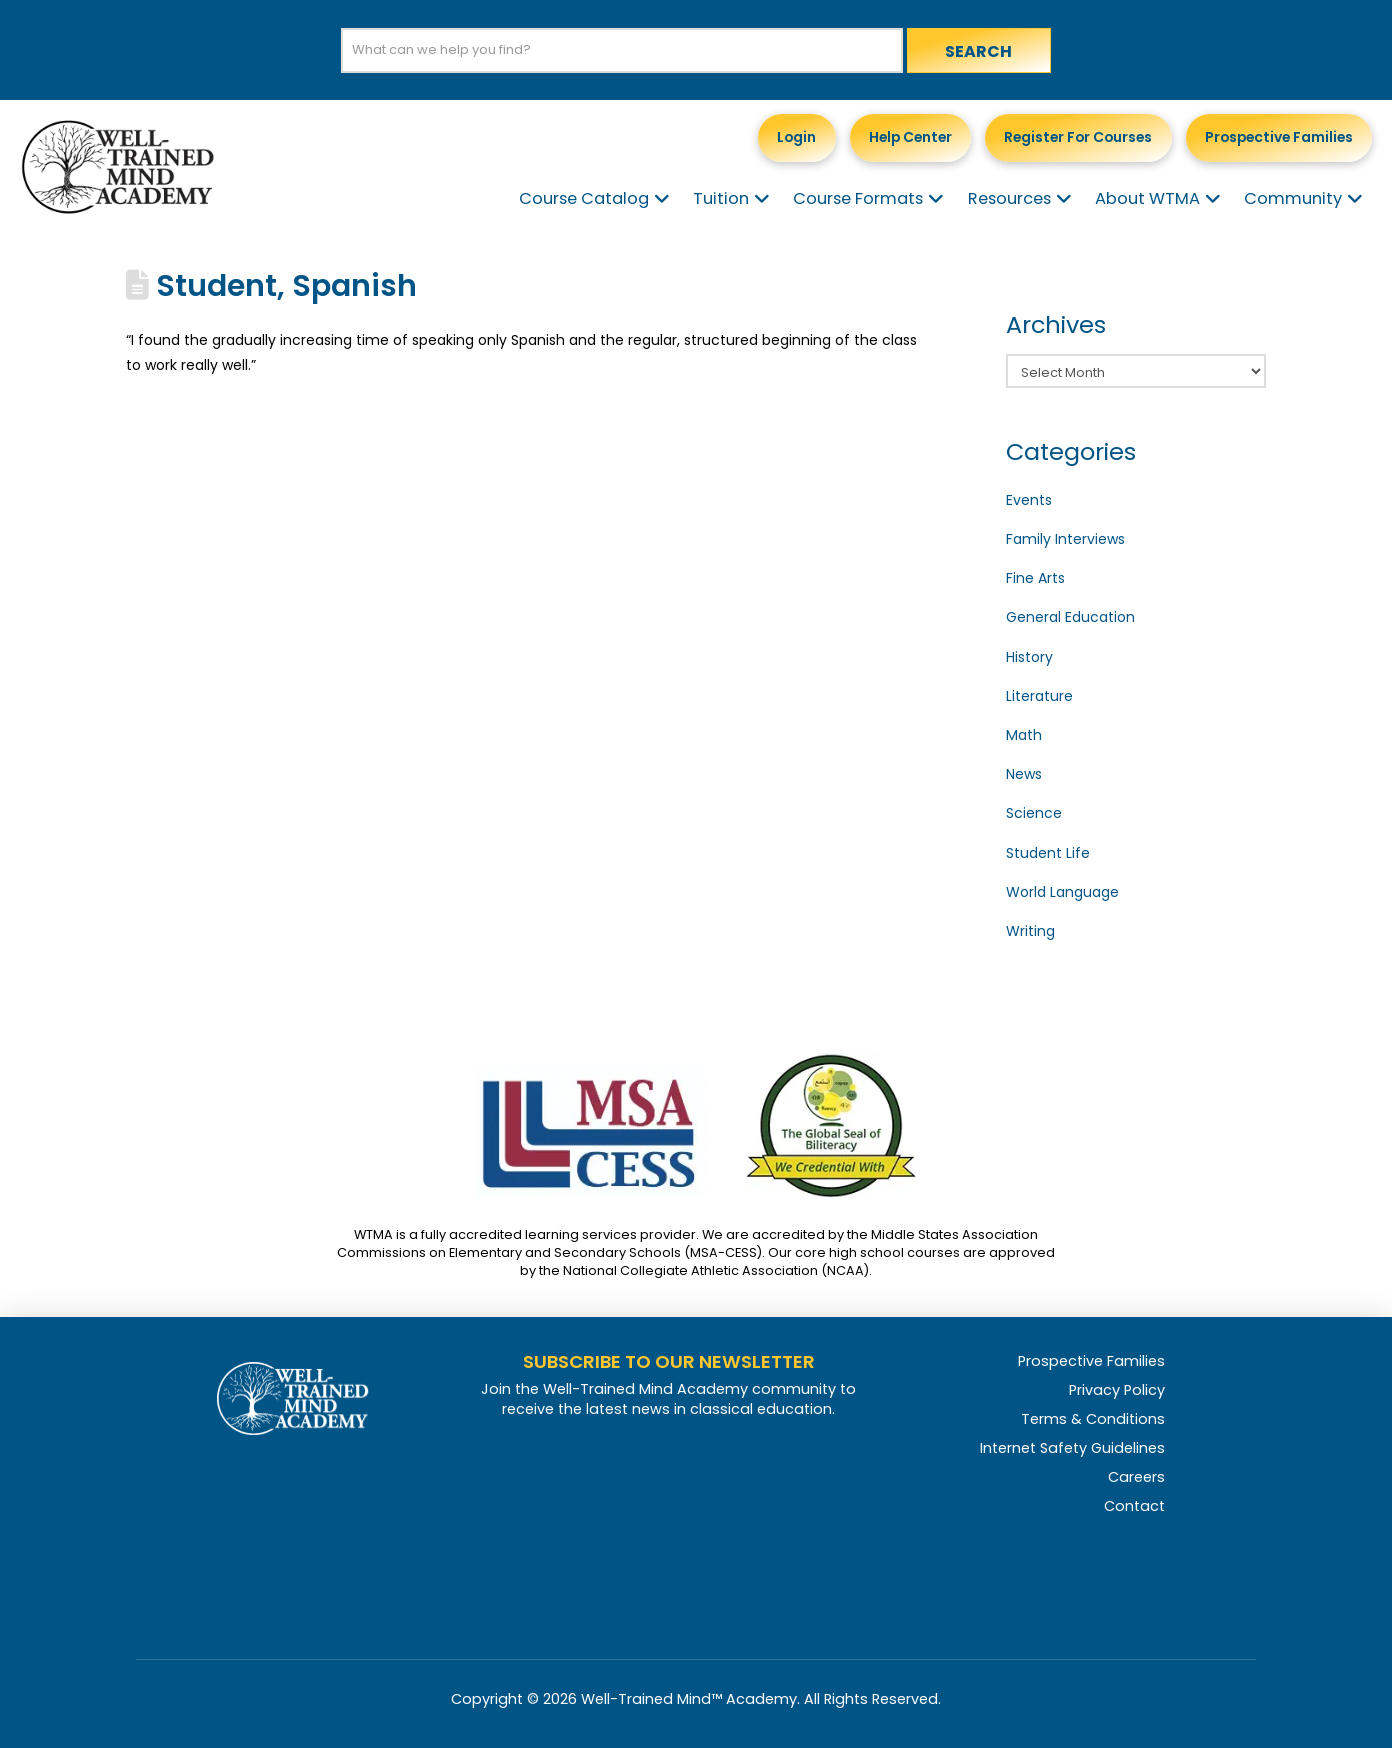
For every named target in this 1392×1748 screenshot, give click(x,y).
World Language (1062, 892)
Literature (1039, 696)
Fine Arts (1035, 578)
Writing (1030, 931)
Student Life (1048, 853)
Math (1024, 735)
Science (1034, 813)
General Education (1070, 617)
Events (1029, 500)
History (1029, 657)
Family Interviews (1065, 539)
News (1024, 774)
